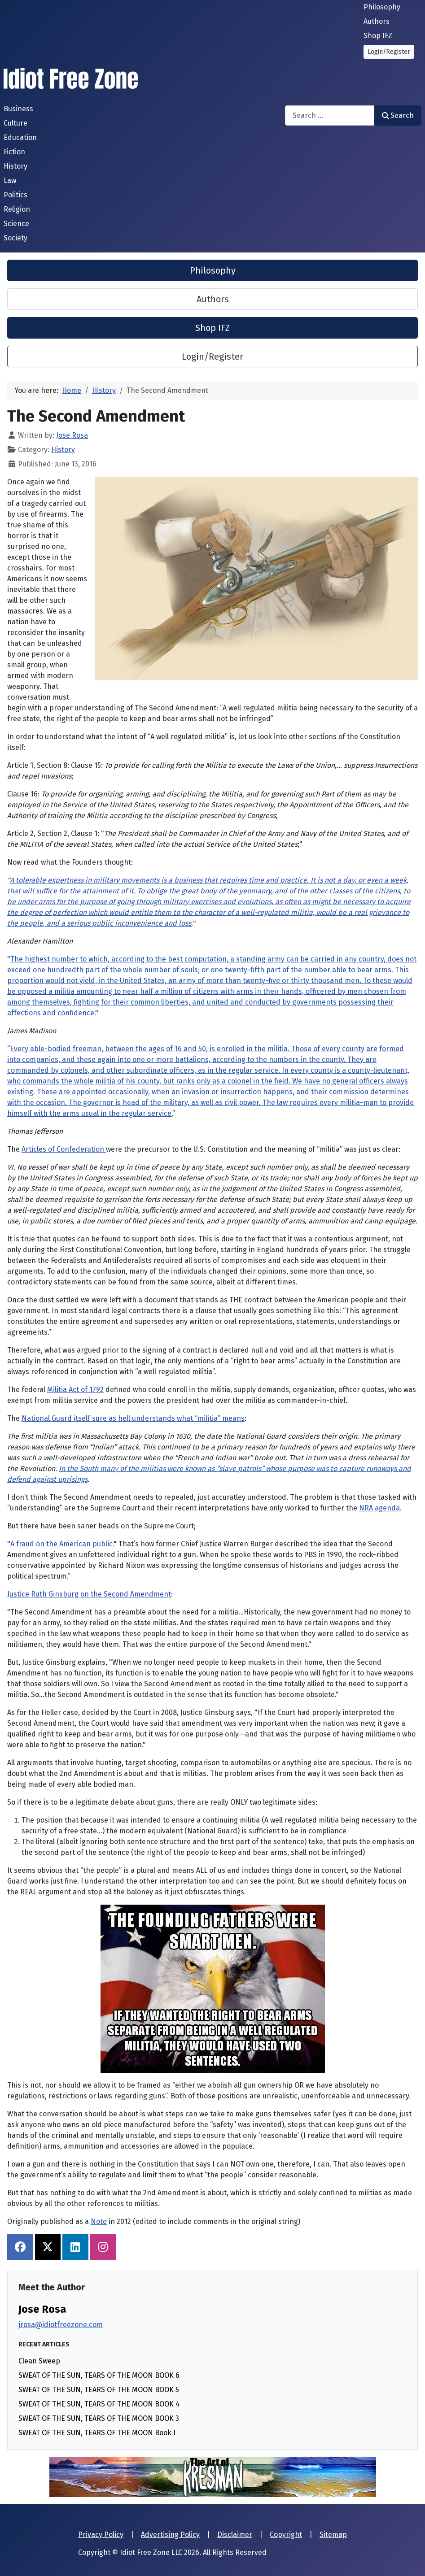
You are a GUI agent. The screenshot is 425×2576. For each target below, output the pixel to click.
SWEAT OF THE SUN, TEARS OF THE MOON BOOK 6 (99, 2375)
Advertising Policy (170, 2534)
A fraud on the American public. (62, 1544)
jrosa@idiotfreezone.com (60, 2324)
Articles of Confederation (64, 1149)
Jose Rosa (42, 2309)
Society (15, 238)
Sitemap (333, 2534)
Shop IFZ (378, 35)
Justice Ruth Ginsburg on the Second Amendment (89, 1594)
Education (20, 137)
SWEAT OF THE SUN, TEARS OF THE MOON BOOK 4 (99, 2404)
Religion (17, 209)
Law (10, 180)
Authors (377, 21)
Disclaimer (234, 2534)
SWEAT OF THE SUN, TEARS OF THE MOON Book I (96, 2432)
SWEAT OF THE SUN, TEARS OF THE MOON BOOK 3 (98, 2418)
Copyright (286, 2534)
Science (16, 223)
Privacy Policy (100, 2534)
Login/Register (389, 52)
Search (398, 115)
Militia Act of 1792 (75, 1389)
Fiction (14, 152)
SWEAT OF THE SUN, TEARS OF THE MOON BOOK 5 (98, 2389)
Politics (15, 195)
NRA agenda (379, 1508)
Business (18, 108)
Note (99, 2221)
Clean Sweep (39, 2361)
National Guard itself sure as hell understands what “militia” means (133, 1418)
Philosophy (382, 7)
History (15, 166)
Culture (15, 123)
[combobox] (330, 115)
